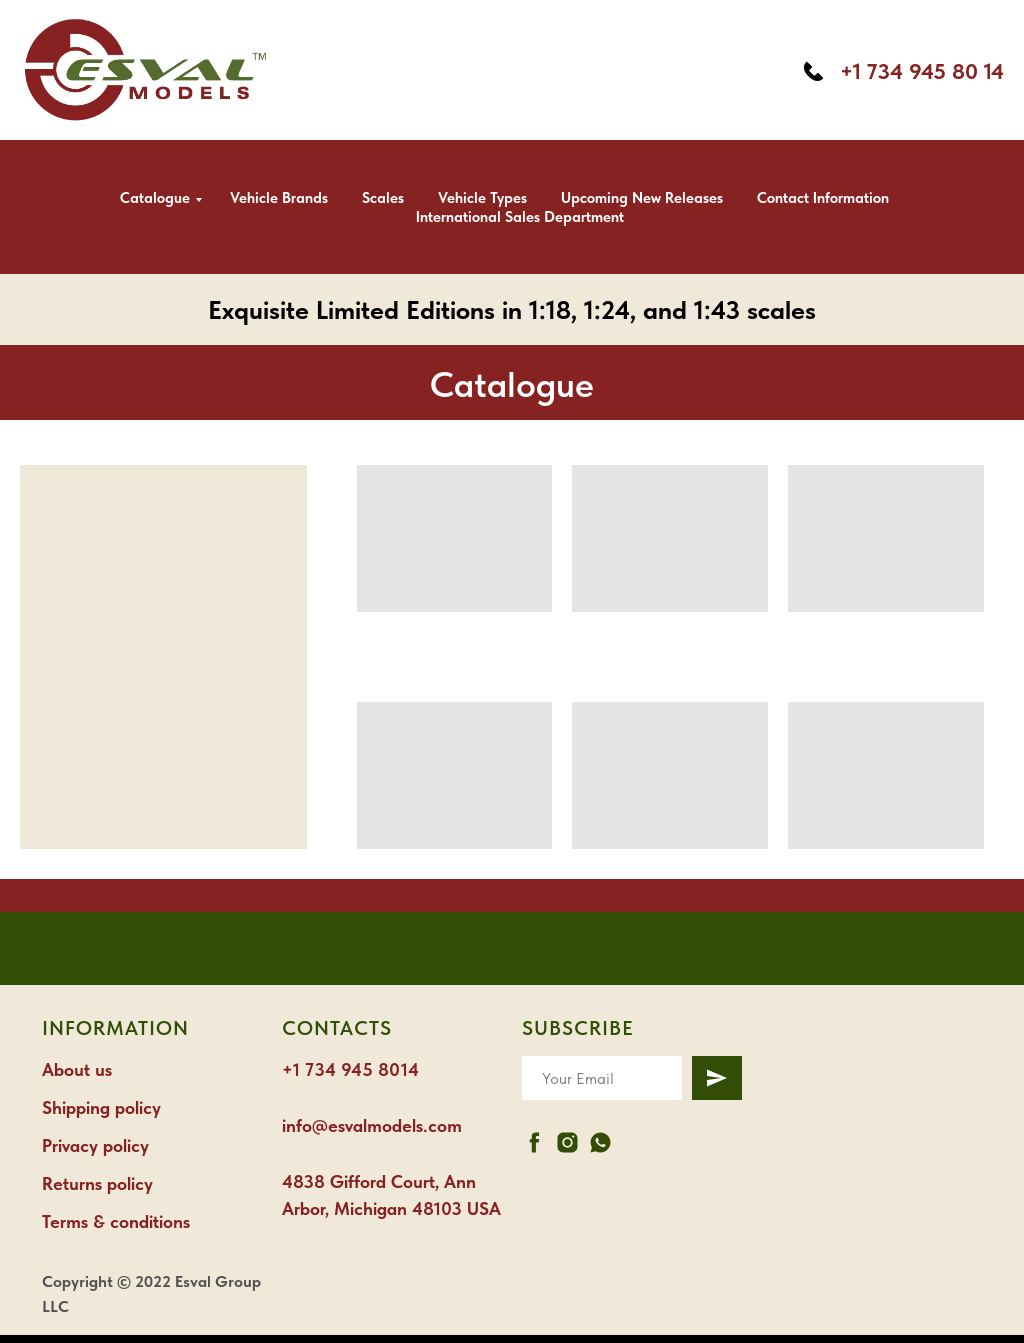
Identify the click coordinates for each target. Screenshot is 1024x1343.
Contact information (823, 198)
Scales (383, 198)
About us (77, 1069)
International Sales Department (520, 217)
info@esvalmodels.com (372, 1125)
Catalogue (155, 198)
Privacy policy (95, 1145)
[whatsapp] (600, 1142)
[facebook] (534, 1142)
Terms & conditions (116, 1221)
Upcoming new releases (642, 198)
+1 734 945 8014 (350, 1069)
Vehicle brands (279, 198)
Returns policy (97, 1183)
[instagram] (567, 1142)
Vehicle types (482, 198)
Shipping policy (101, 1107)
